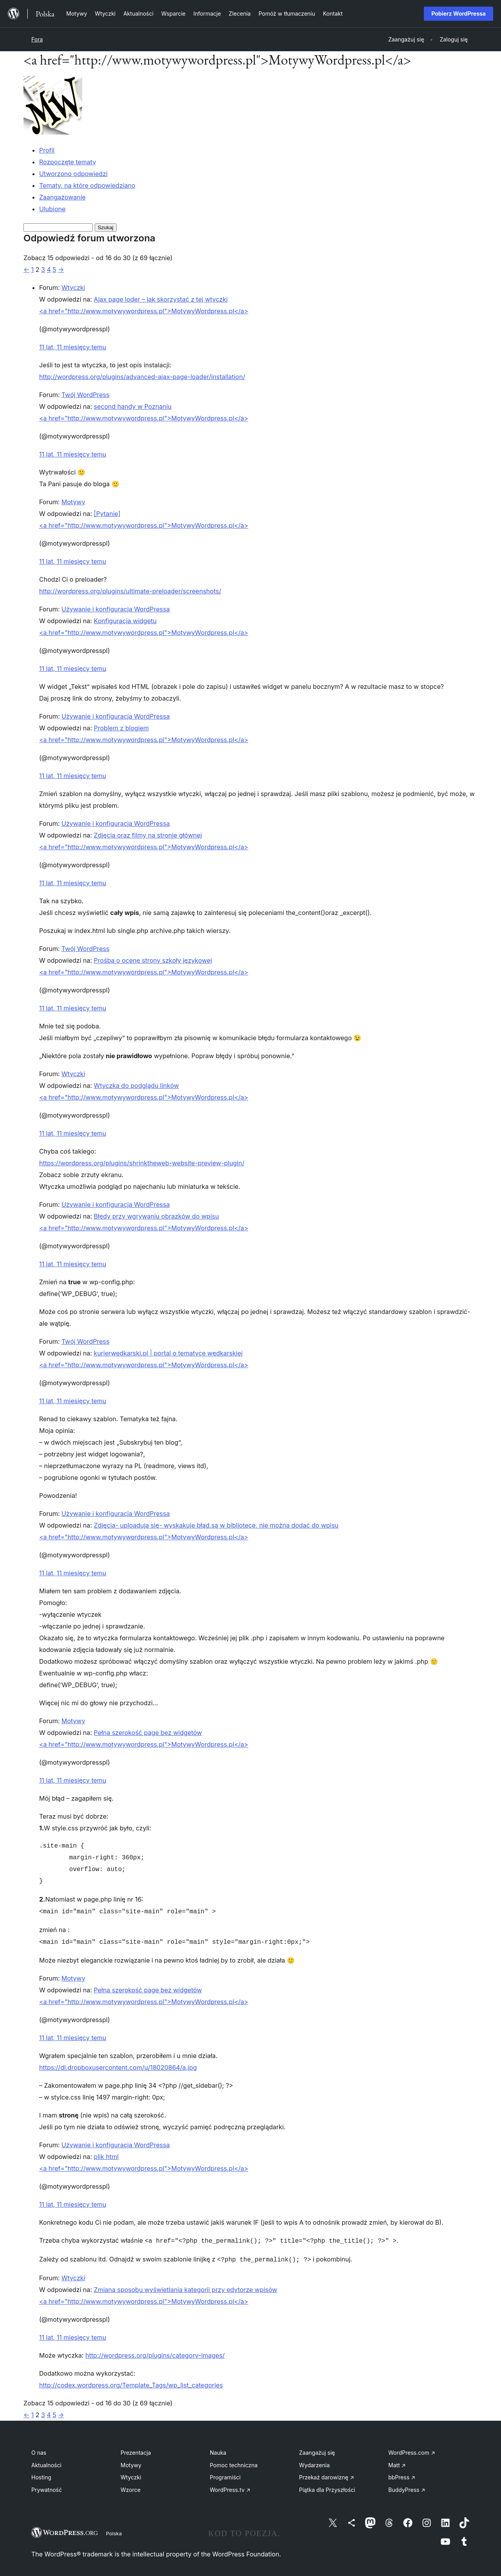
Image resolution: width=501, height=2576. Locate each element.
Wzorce (131, 2486)
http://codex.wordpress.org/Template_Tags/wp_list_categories (131, 2382)
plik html (106, 2155)
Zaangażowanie (62, 197)
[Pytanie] (107, 514)
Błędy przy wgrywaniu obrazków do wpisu (156, 1216)
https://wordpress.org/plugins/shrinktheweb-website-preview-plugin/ (141, 1163)
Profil (46, 150)
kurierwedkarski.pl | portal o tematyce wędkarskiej (168, 1353)
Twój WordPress (85, 395)
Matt (396, 2462)
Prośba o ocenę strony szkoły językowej (153, 960)
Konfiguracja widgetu (125, 621)
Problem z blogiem (121, 728)
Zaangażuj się (317, 2449)
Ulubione (52, 209)
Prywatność (46, 2486)
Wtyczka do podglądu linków (136, 1085)
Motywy (73, 502)
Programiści (225, 2474)
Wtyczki (73, 287)
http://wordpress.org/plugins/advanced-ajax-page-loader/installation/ (142, 377)
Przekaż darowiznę (326, 2474)
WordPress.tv (230, 2486)
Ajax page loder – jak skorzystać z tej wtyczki (161, 299)
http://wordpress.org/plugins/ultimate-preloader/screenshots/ (130, 591)
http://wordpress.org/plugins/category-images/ (155, 2352)
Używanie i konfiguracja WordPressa (115, 609)
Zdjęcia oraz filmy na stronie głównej (148, 835)
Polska (114, 2530)
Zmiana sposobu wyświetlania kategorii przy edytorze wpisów (186, 2286)
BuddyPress (406, 2486)
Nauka (218, 2449)
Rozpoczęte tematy (67, 162)
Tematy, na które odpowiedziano (87, 185)
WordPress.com (411, 2449)
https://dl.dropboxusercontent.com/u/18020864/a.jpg (118, 2066)
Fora (37, 39)
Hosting (41, 2474)
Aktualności (46, 2462)
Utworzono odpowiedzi (73, 174)
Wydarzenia (314, 2462)
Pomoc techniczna (234, 2462)
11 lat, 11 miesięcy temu (72, 347)
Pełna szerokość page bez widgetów (148, 1733)
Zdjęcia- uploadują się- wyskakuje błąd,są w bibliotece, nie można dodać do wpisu (216, 1525)
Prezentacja (136, 2449)
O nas (38, 2449)
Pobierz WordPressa (458, 13)
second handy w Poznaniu (133, 406)
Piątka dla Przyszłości (327, 2486)
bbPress (401, 2474)
